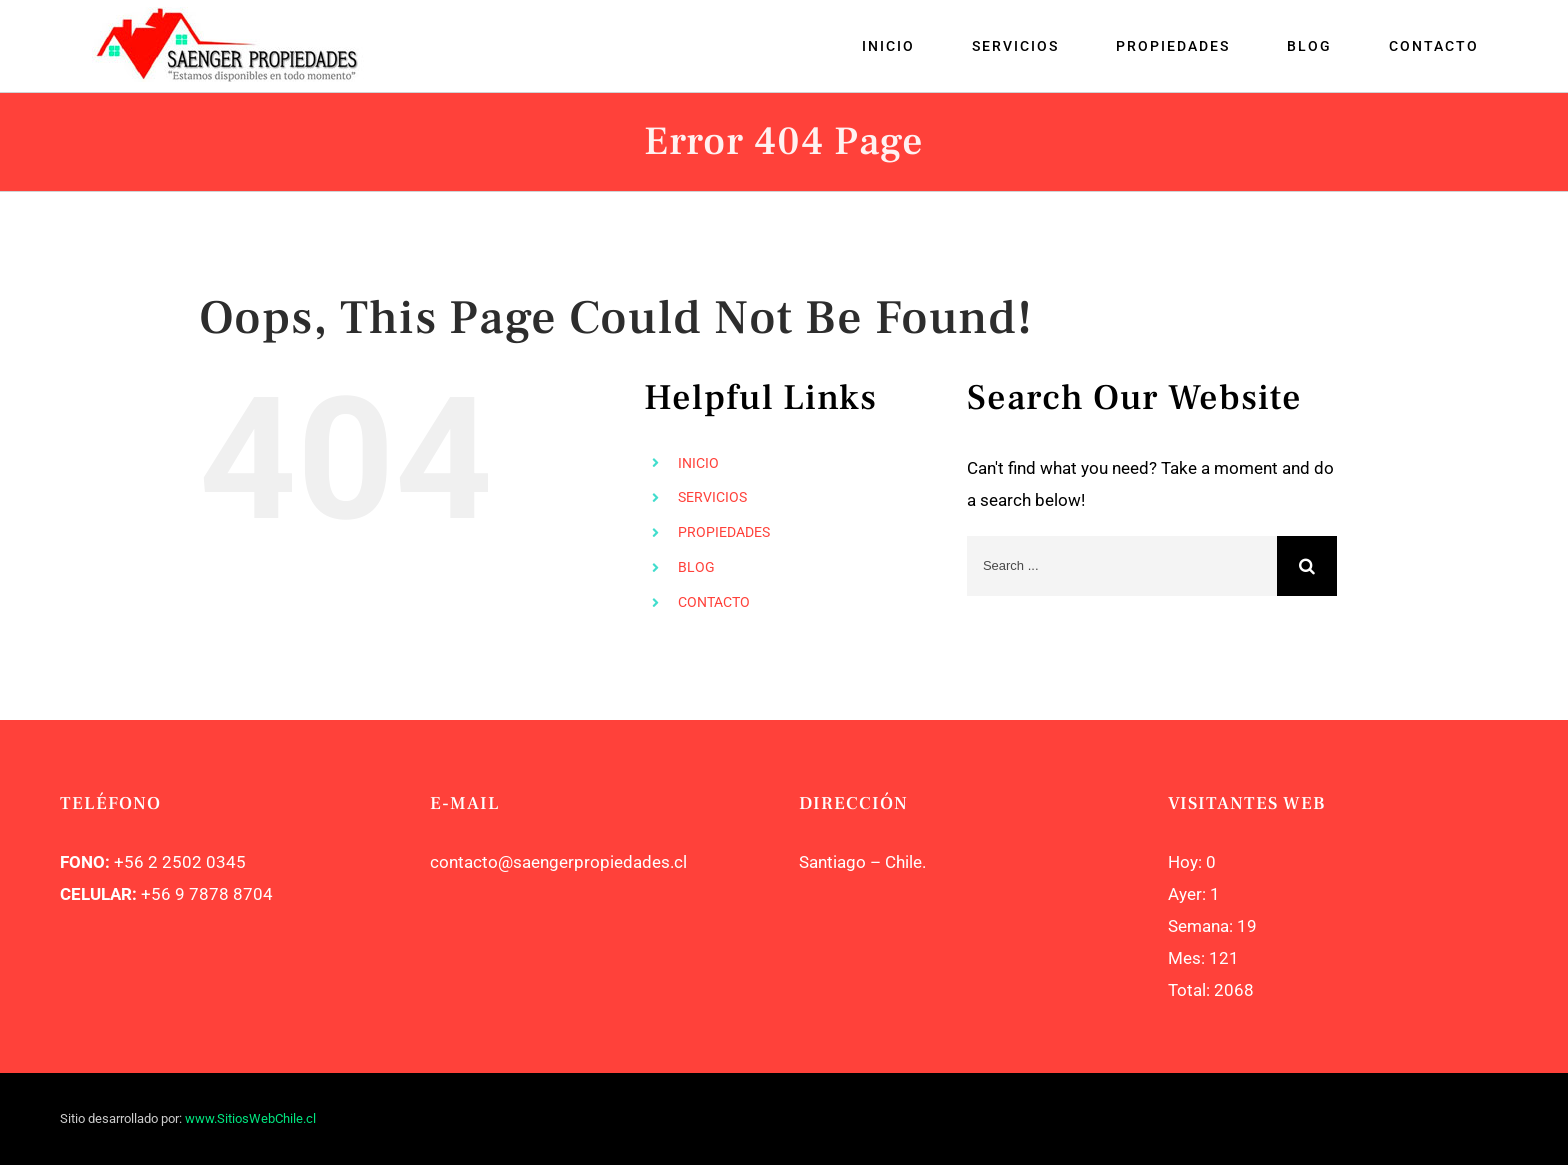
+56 (156, 894)
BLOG (696, 567)
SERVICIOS (712, 497)
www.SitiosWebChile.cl (250, 1118)
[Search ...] (1122, 566)
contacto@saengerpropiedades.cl (558, 862)
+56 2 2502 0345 (180, 862)
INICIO (698, 463)
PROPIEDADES (724, 532)
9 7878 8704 (222, 894)
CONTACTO (714, 602)
